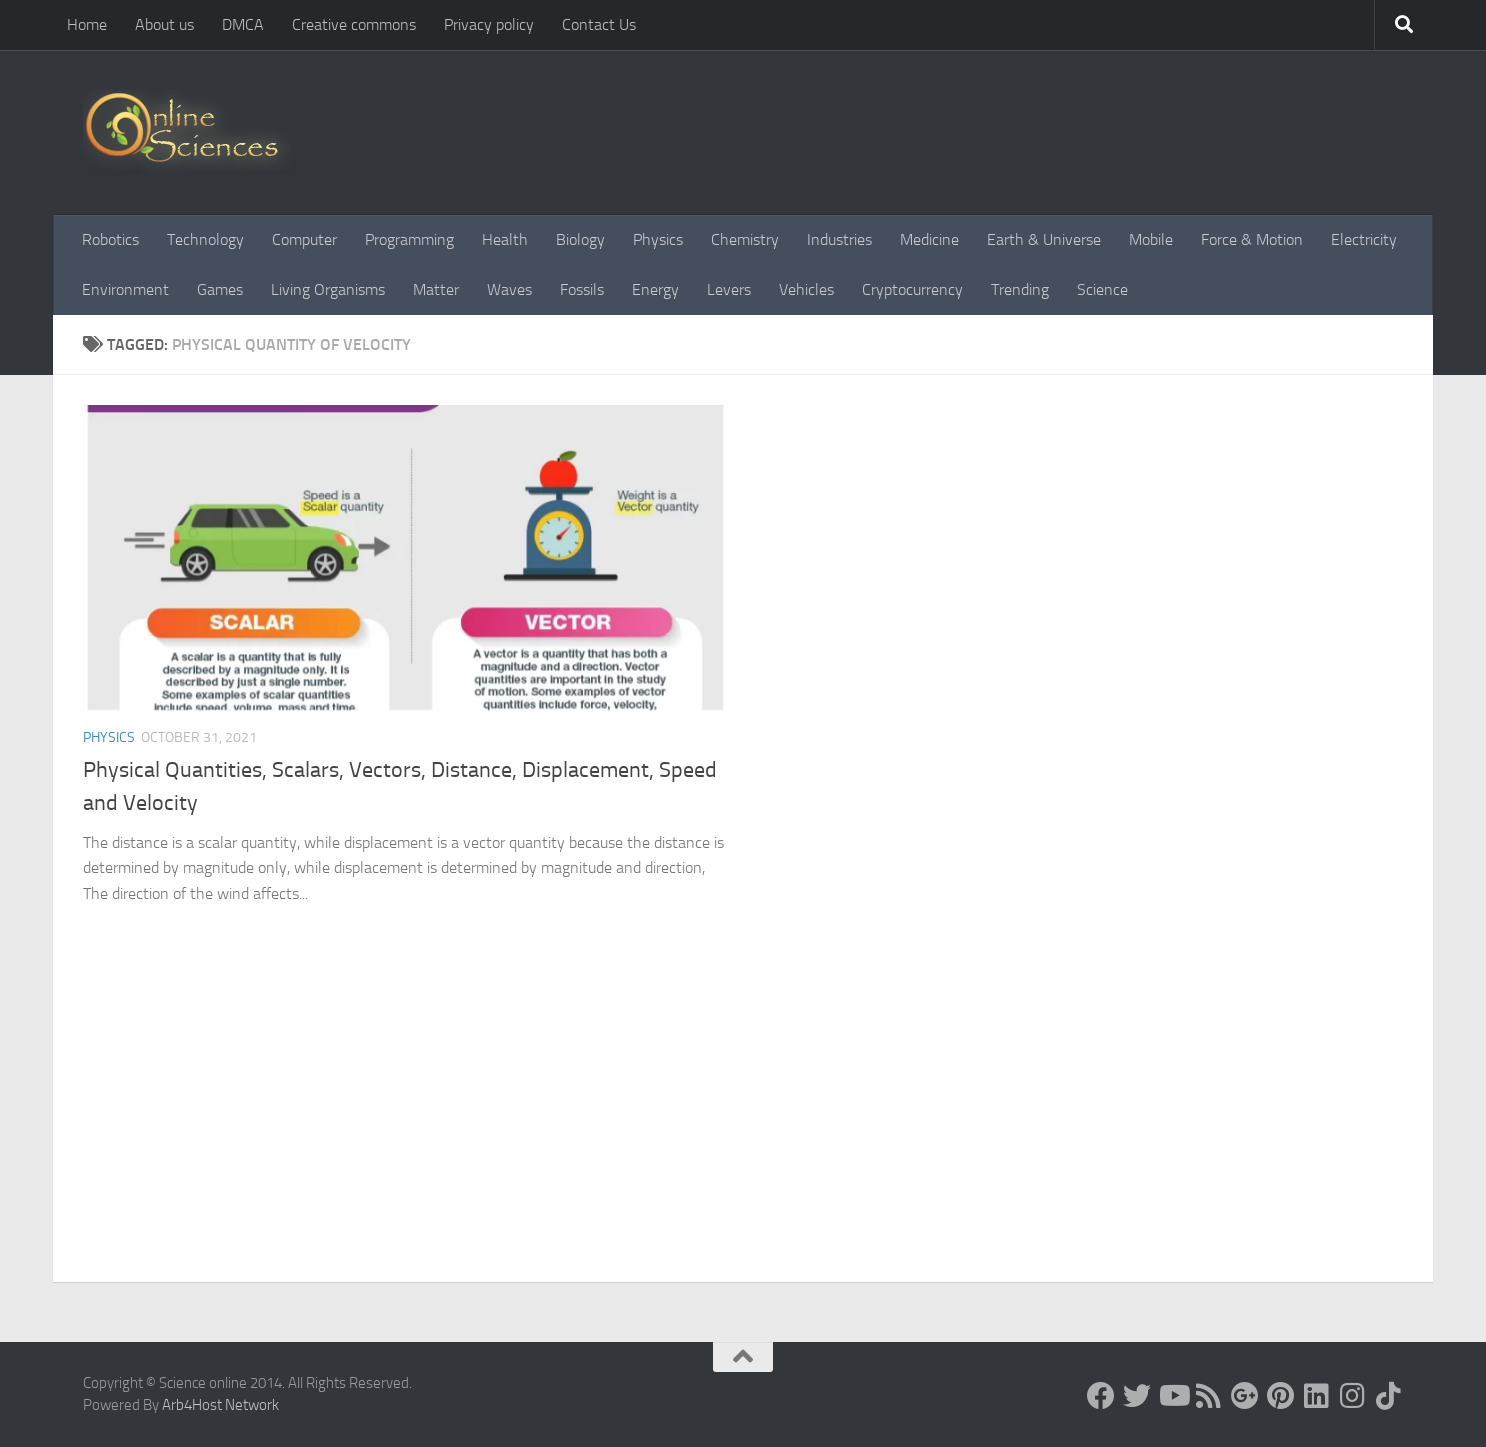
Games (220, 289)
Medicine (929, 239)
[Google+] (1245, 1396)
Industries (839, 239)
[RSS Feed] (1209, 1396)
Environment (125, 289)
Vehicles (806, 289)
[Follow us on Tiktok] (1389, 1396)
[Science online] (1101, 1396)
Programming (409, 239)
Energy (655, 289)
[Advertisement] (743, 1132)
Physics (658, 239)
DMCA (243, 24)
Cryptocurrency (912, 289)
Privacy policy (489, 24)
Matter (436, 289)
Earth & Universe (1044, 239)
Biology (580, 239)
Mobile (1151, 239)
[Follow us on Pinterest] (1281, 1396)
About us (164, 24)
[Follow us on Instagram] (1353, 1396)
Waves (509, 289)
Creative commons (354, 24)
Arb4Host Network (220, 1405)
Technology (205, 239)
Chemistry (745, 239)
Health (505, 239)
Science (1102, 289)
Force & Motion (1252, 239)
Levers (729, 289)
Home (87, 24)
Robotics (110, 239)
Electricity (1364, 239)
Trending (1020, 289)
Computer (304, 239)
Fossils (582, 289)
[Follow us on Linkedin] (1317, 1396)
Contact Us (599, 24)
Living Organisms (328, 289)
